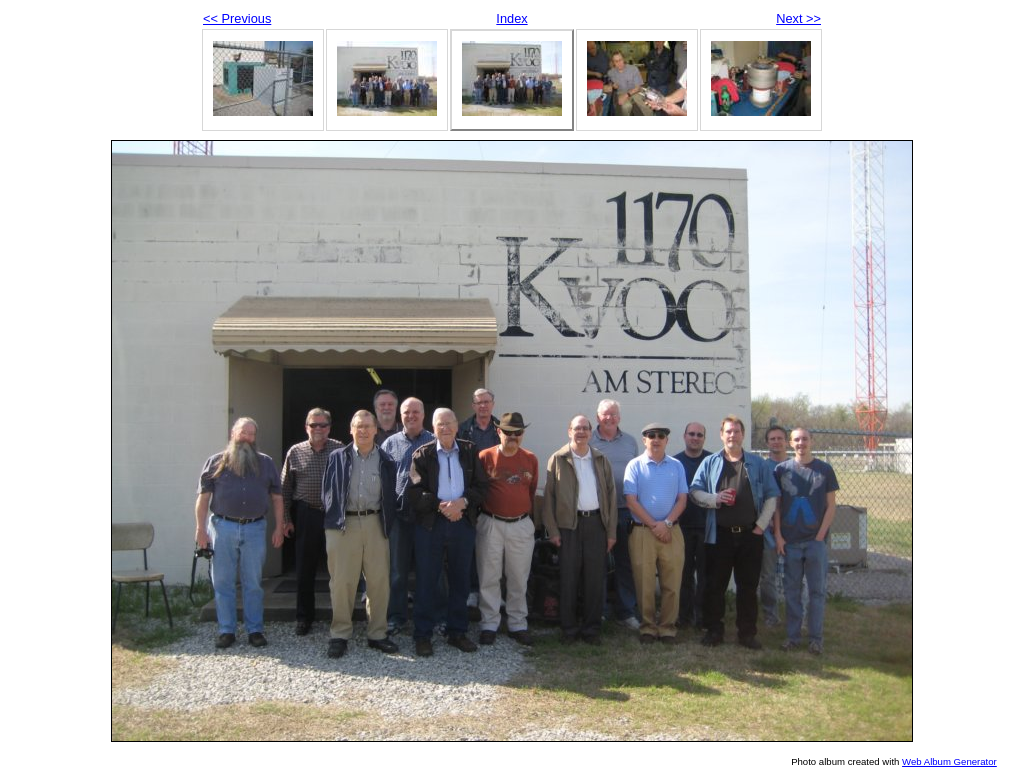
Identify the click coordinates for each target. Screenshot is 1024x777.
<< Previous (237, 18)
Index (511, 18)
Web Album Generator (949, 761)
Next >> (798, 18)
